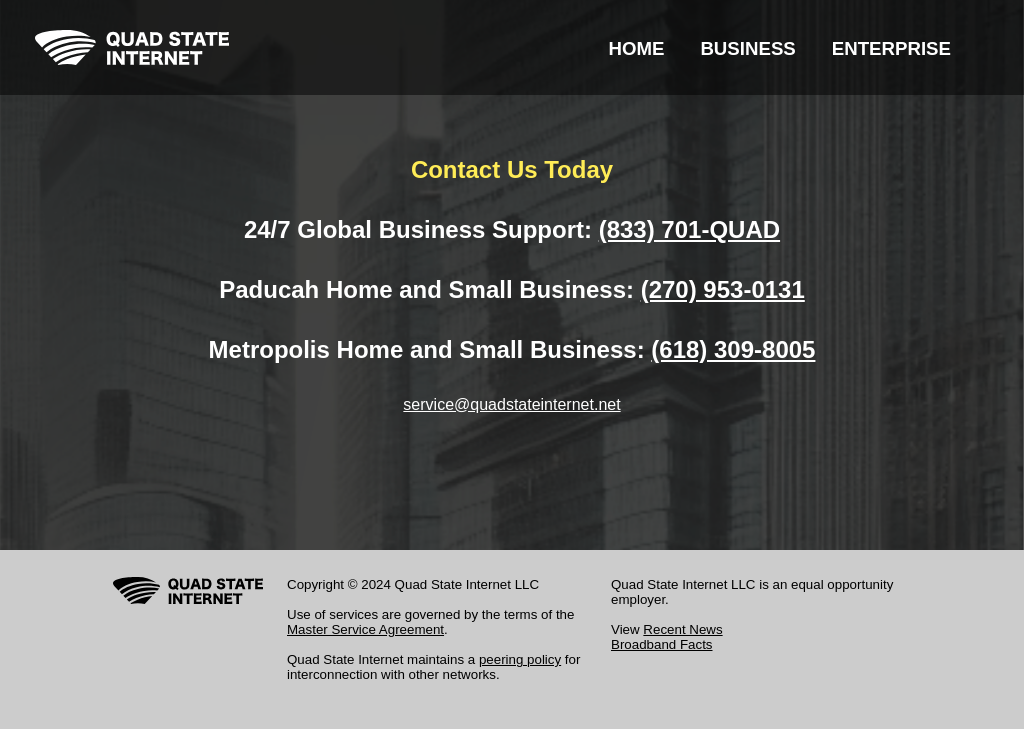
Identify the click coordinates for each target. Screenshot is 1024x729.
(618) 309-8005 (733, 349)
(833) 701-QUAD (689, 229)
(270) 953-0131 (723, 289)
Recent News (682, 629)
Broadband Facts (662, 644)
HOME (636, 48)
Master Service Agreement (365, 629)
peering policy (520, 659)
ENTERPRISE (891, 48)
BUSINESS (747, 48)
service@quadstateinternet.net (511, 404)
